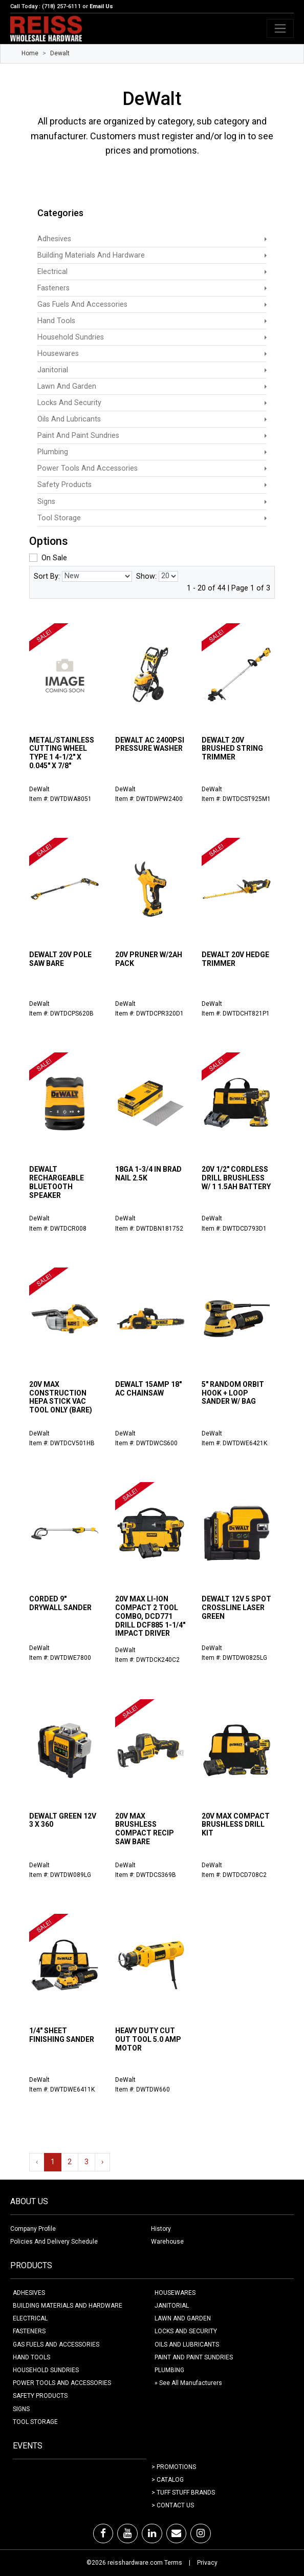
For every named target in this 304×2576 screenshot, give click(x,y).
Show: (146, 576)
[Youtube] (127, 2533)
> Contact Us (172, 2505)
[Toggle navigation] (280, 28)
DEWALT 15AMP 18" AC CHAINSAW (148, 1388)
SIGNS (21, 2409)
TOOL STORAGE (35, 2421)
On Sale (54, 558)
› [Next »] (102, 2162)
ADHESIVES (29, 2292)
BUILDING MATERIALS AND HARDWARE (67, 2305)
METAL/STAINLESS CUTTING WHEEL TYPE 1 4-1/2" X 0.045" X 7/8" (61, 753)
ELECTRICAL (30, 2318)
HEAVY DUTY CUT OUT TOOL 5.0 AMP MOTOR (148, 2039)
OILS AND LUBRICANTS (187, 2344)
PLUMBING (169, 2370)
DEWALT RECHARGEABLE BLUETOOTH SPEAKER (56, 1182)
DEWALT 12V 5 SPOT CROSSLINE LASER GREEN (236, 1607)
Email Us (101, 6)
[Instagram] (200, 2533)
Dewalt (60, 53)
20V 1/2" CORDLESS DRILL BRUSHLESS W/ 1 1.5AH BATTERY (236, 1178)
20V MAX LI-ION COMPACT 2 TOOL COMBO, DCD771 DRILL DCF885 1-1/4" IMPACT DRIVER (150, 1616)
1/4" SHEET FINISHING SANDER (61, 2034)
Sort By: (47, 576)
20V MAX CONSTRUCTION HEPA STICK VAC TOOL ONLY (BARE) (60, 1397)
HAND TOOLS (31, 2357)
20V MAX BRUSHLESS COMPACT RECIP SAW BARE (144, 1829)
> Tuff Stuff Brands (183, 2492)
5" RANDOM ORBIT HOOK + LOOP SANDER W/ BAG (233, 1393)
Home (29, 53)
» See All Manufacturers (188, 2383)
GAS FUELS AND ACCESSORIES (56, 2344)
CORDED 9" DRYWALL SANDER (60, 1603)
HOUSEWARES (175, 2292)
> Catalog (167, 2479)
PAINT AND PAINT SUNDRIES (194, 2357)
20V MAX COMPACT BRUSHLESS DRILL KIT (236, 1825)
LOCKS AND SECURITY (186, 2331)
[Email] (176, 2533)
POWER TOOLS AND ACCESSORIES (62, 2383)
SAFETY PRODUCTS (40, 2395)
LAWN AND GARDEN (183, 2318)
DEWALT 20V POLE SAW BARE (60, 959)
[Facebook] (103, 2533)
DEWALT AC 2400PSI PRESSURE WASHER (149, 744)
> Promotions (173, 2467)
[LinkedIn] (152, 2533)
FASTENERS (29, 2331)
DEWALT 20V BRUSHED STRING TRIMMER (232, 749)
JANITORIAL (172, 2305)
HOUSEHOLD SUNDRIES (46, 2370)
